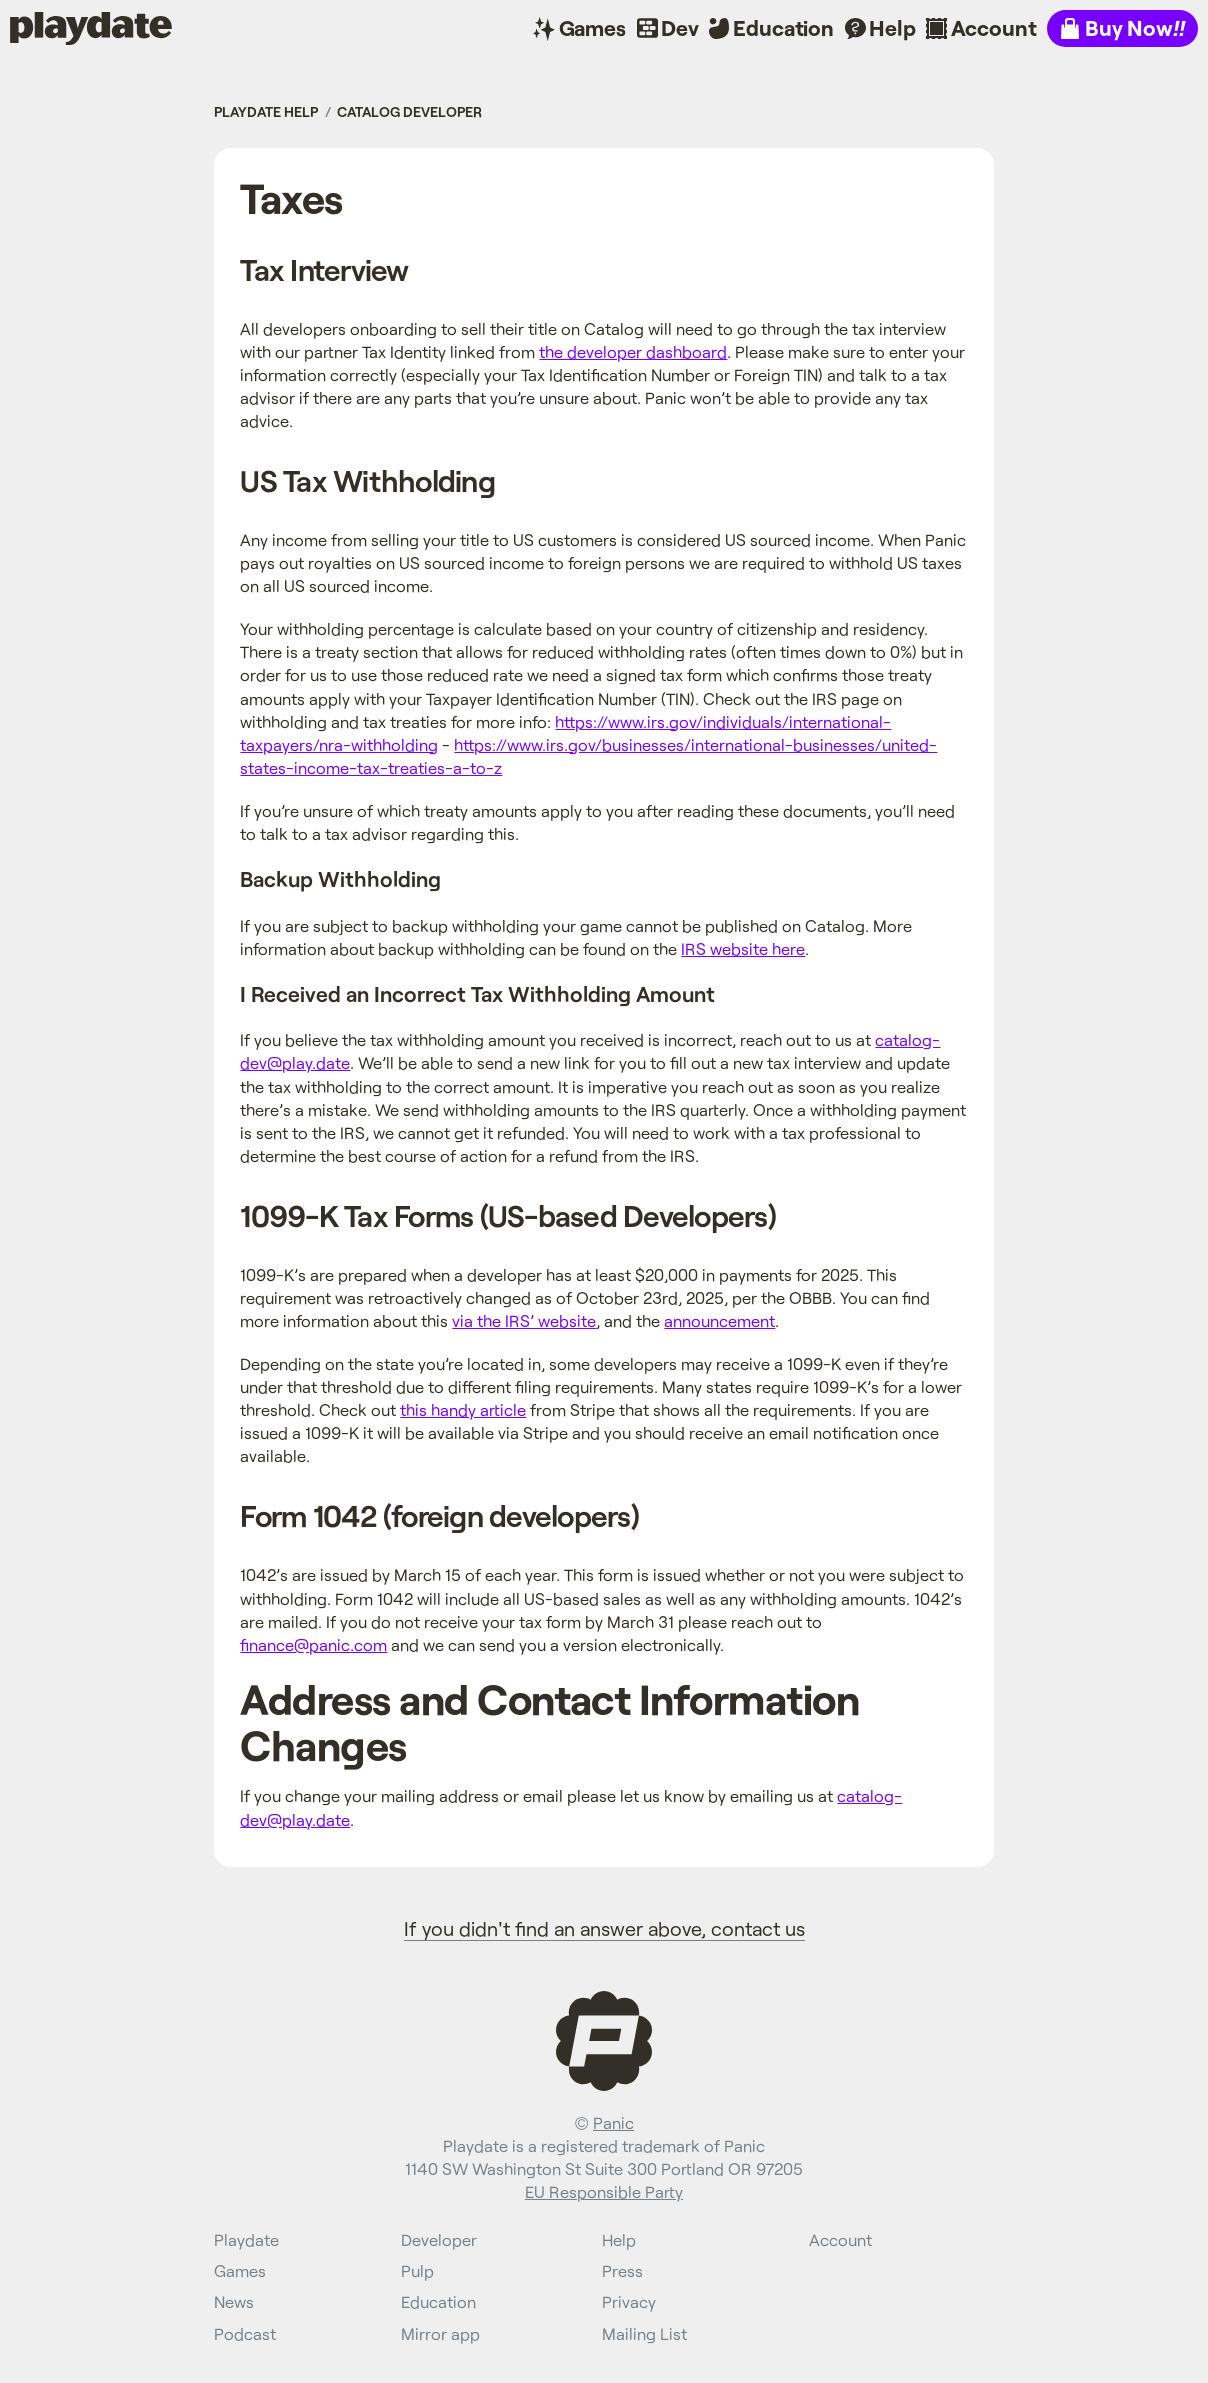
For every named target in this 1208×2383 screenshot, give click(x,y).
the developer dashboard (633, 351)
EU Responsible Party (604, 2191)
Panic (613, 2122)
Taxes (291, 197)
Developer (439, 2239)
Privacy (629, 2301)
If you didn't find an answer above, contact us (604, 1928)
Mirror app (440, 2333)
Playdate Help (266, 111)
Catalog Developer (409, 111)
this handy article (463, 1409)
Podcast (245, 2333)
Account (994, 27)
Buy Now (1135, 27)
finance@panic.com (313, 1644)
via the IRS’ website (524, 1320)
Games (592, 27)
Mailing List (644, 2333)
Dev (680, 27)
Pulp (417, 2270)
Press (622, 2270)
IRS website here (743, 948)
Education (783, 27)
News (234, 2301)
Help (892, 27)
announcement (719, 1320)
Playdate (52, 27)
